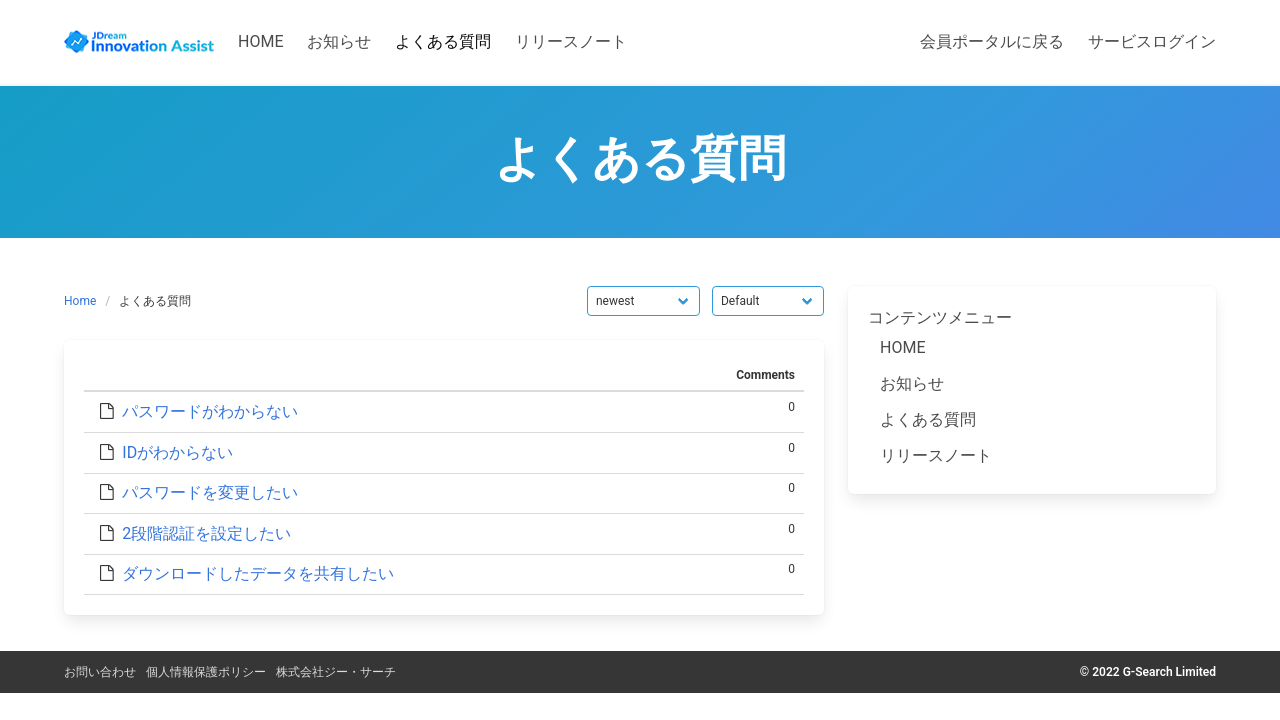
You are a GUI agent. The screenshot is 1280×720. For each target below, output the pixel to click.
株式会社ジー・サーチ (336, 672)
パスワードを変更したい (210, 492)
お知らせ (912, 383)
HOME (902, 347)
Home (80, 301)
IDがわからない (177, 452)
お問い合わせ (100, 672)
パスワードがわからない (210, 411)
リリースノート (936, 455)
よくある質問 (928, 419)
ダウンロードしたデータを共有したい (258, 573)
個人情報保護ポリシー (206, 672)
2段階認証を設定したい (206, 533)
